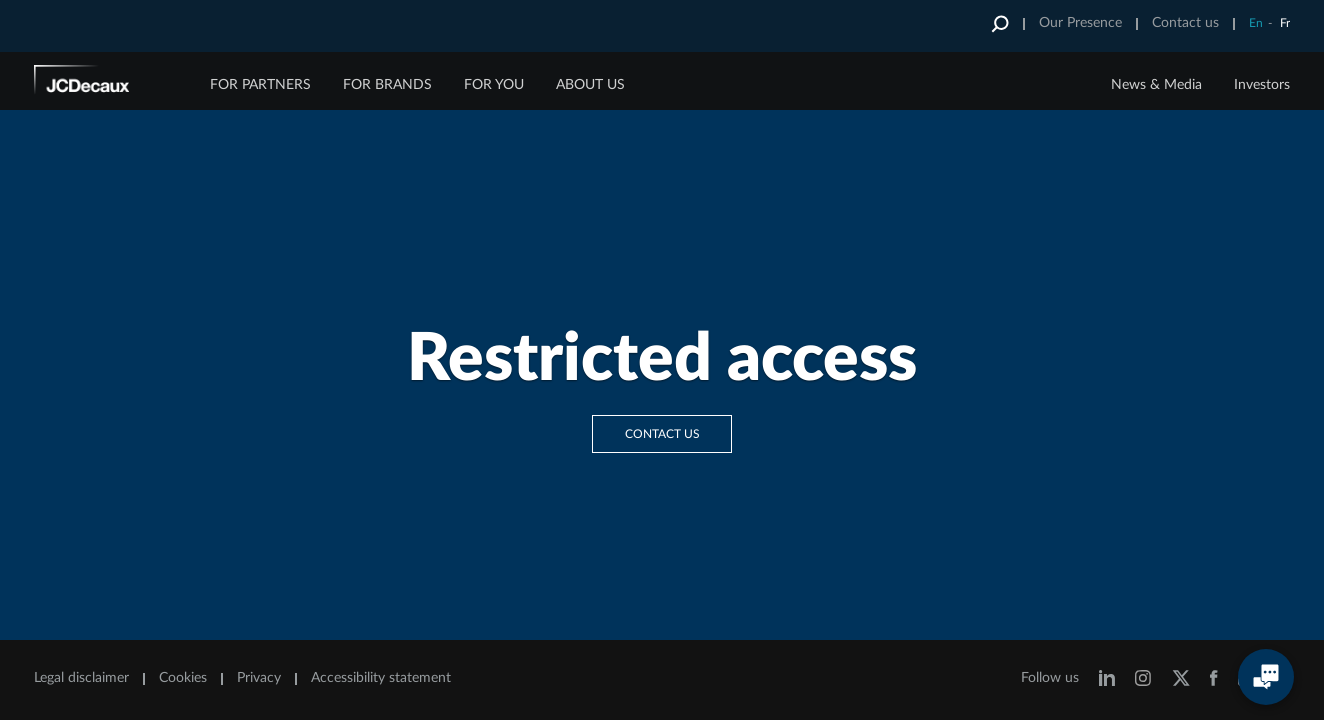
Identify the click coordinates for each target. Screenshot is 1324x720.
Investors (1262, 85)
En (1256, 23)
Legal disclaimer (81, 678)
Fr (1285, 23)
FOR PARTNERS (260, 85)
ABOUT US (590, 85)
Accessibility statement (381, 678)
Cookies (183, 678)
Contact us (1185, 23)
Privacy (259, 678)
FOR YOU (494, 85)
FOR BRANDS (387, 85)
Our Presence (1080, 23)
